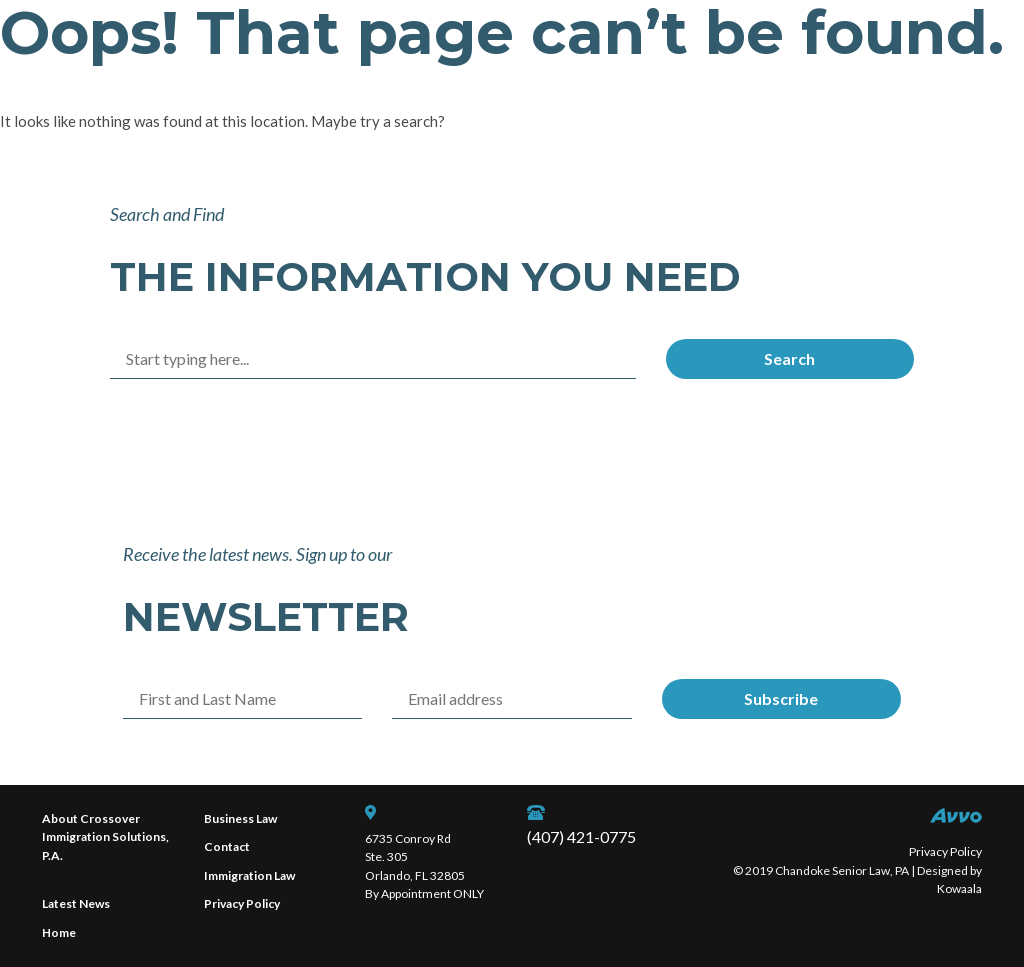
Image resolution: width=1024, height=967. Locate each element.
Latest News (76, 903)
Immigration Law (249, 875)
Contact (227, 846)
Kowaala (959, 888)
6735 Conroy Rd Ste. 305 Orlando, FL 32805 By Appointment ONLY (424, 866)
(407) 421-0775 (581, 836)
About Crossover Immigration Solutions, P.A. (105, 837)
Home (59, 932)
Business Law (240, 818)
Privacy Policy (242, 903)
